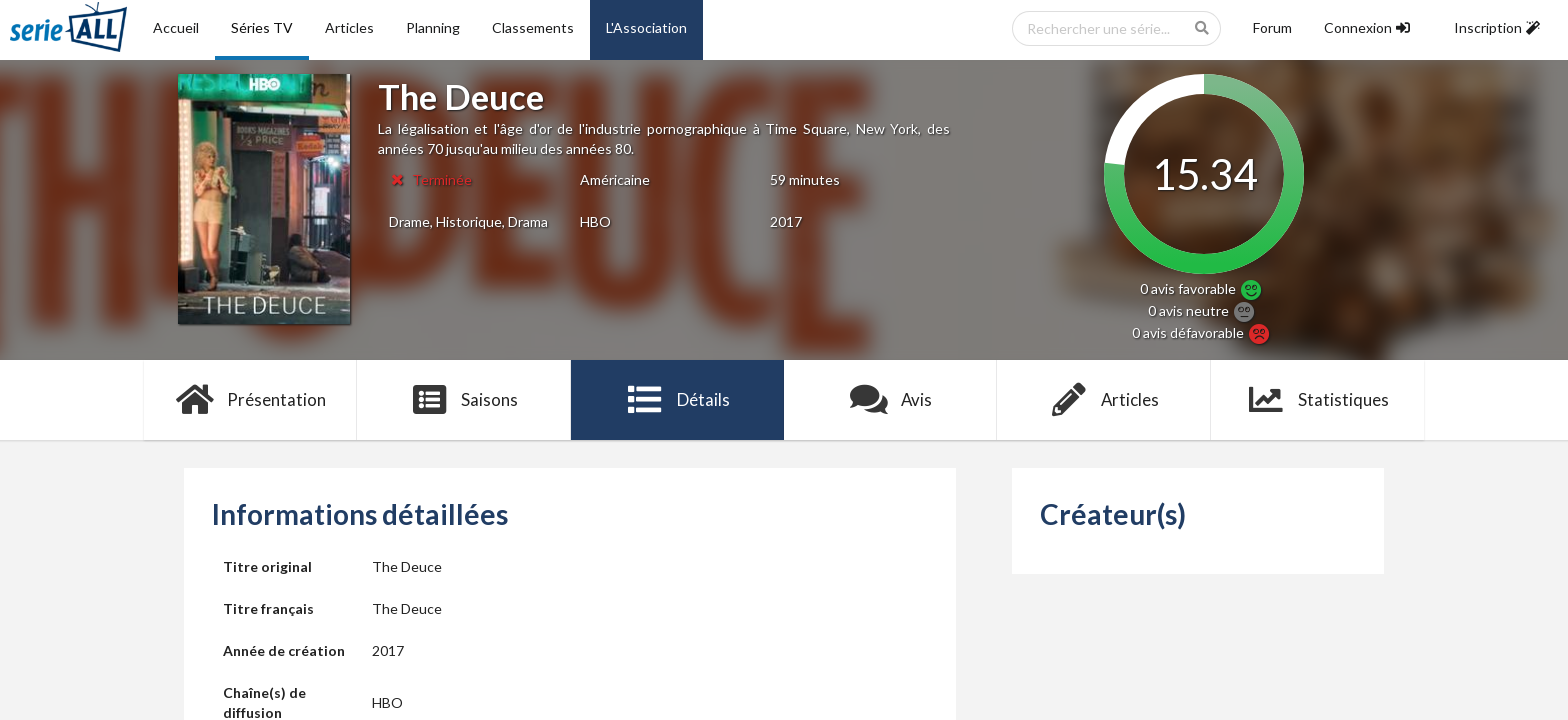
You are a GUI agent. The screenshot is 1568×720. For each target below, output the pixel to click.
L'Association (646, 27)
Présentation (250, 400)
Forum (1272, 27)
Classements (533, 27)
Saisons (464, 400)
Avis (890, 400)
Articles (349, 27)
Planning (433, 27)
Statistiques (1317, 400)
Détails (677, 400)
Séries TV (262, 27)
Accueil (176, 27)
